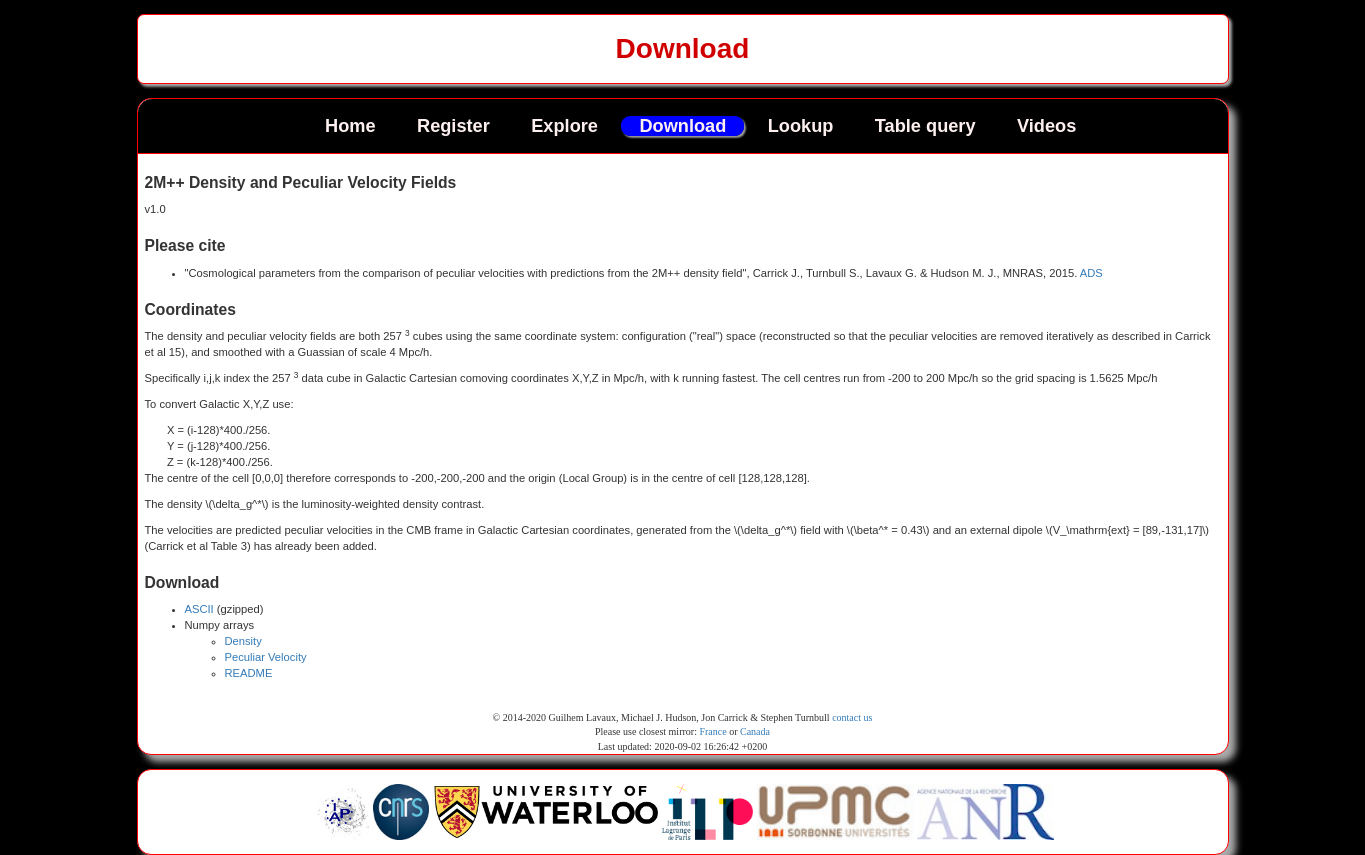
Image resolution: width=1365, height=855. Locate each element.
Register (453, 126)
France (712, 731)
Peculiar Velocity (266, 657)
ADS (1091, 273)
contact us (852, 717)
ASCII (199, 609)
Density (243, 641)
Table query (925, 126)
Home (350, 126)
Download (682, 126)
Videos (1046, 126)
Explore (564, 126)
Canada (755, 731)
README (249, 673)
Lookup (801, 126)
